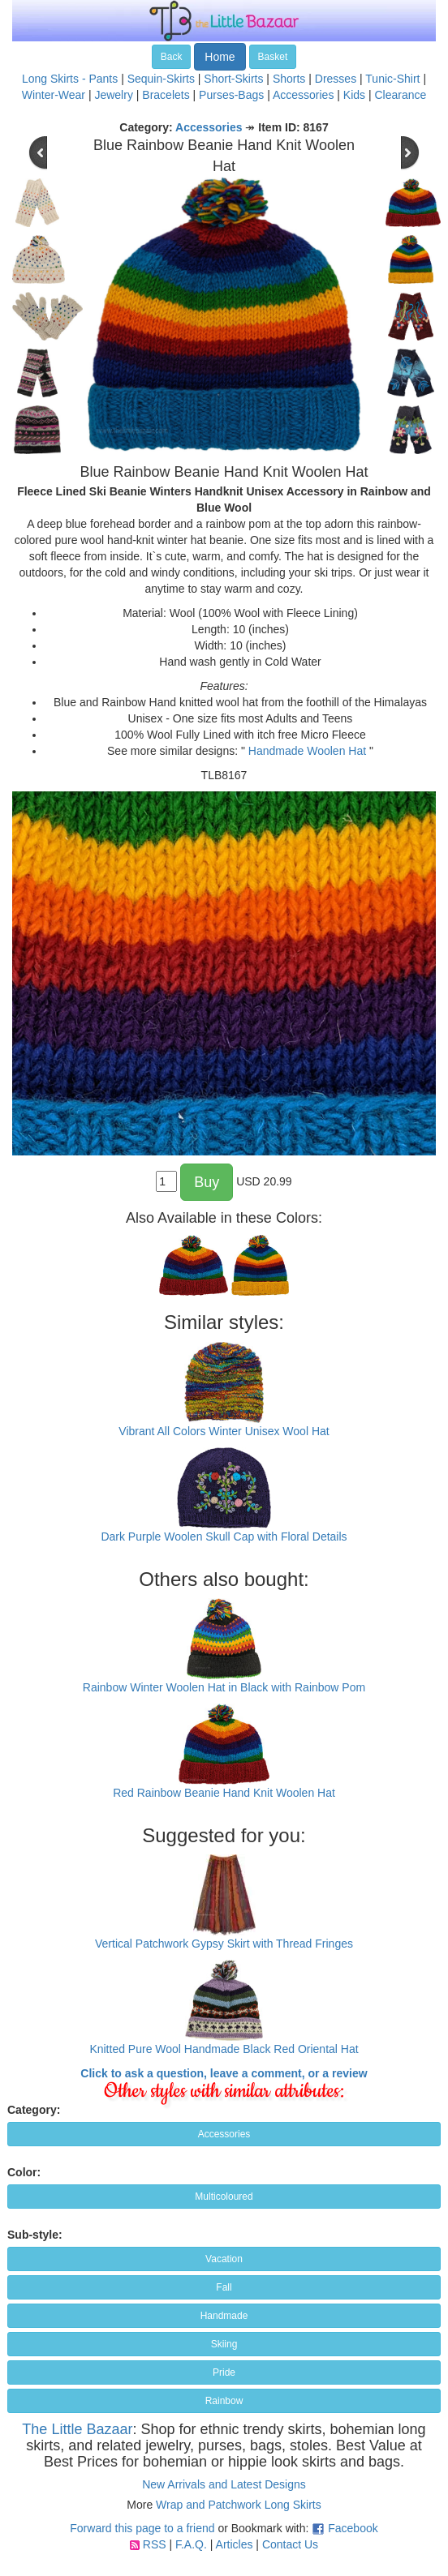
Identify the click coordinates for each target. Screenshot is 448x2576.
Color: (24, 2172)
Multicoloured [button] (223, 2196)
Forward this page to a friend (142, 2528)
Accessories (303, 94)
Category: (33, 2109)
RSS (154, 2544)
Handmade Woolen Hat (307, 750)
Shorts (289, 78)
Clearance (400, 94)
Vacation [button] (224, 2259)
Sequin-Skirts (161, 78)
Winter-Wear (53, 94)
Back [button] (172, 56)
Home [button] (220, 56)
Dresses (335, 78)
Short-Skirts (233, 78)
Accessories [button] (224, 2134)
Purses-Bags (231, 94)
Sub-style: (34, 2234)
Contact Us (290, 2544)
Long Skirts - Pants (70, 78)
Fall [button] (223, 2287)
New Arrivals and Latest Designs (224, 2484)
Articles (234, 2544)
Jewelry (113, 94)
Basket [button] (273, 56)
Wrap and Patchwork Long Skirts (238, 2504)
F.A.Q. (191, 2544)
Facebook (352, 2528)
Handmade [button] (224, 2315)
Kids (354, 94)
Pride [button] (224, 2372)
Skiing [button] (224, 2344)
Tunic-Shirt (392, 78)
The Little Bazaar (77, 2429)
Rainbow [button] (224, 2401)
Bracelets (165, 94)
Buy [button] (206, 1182)
